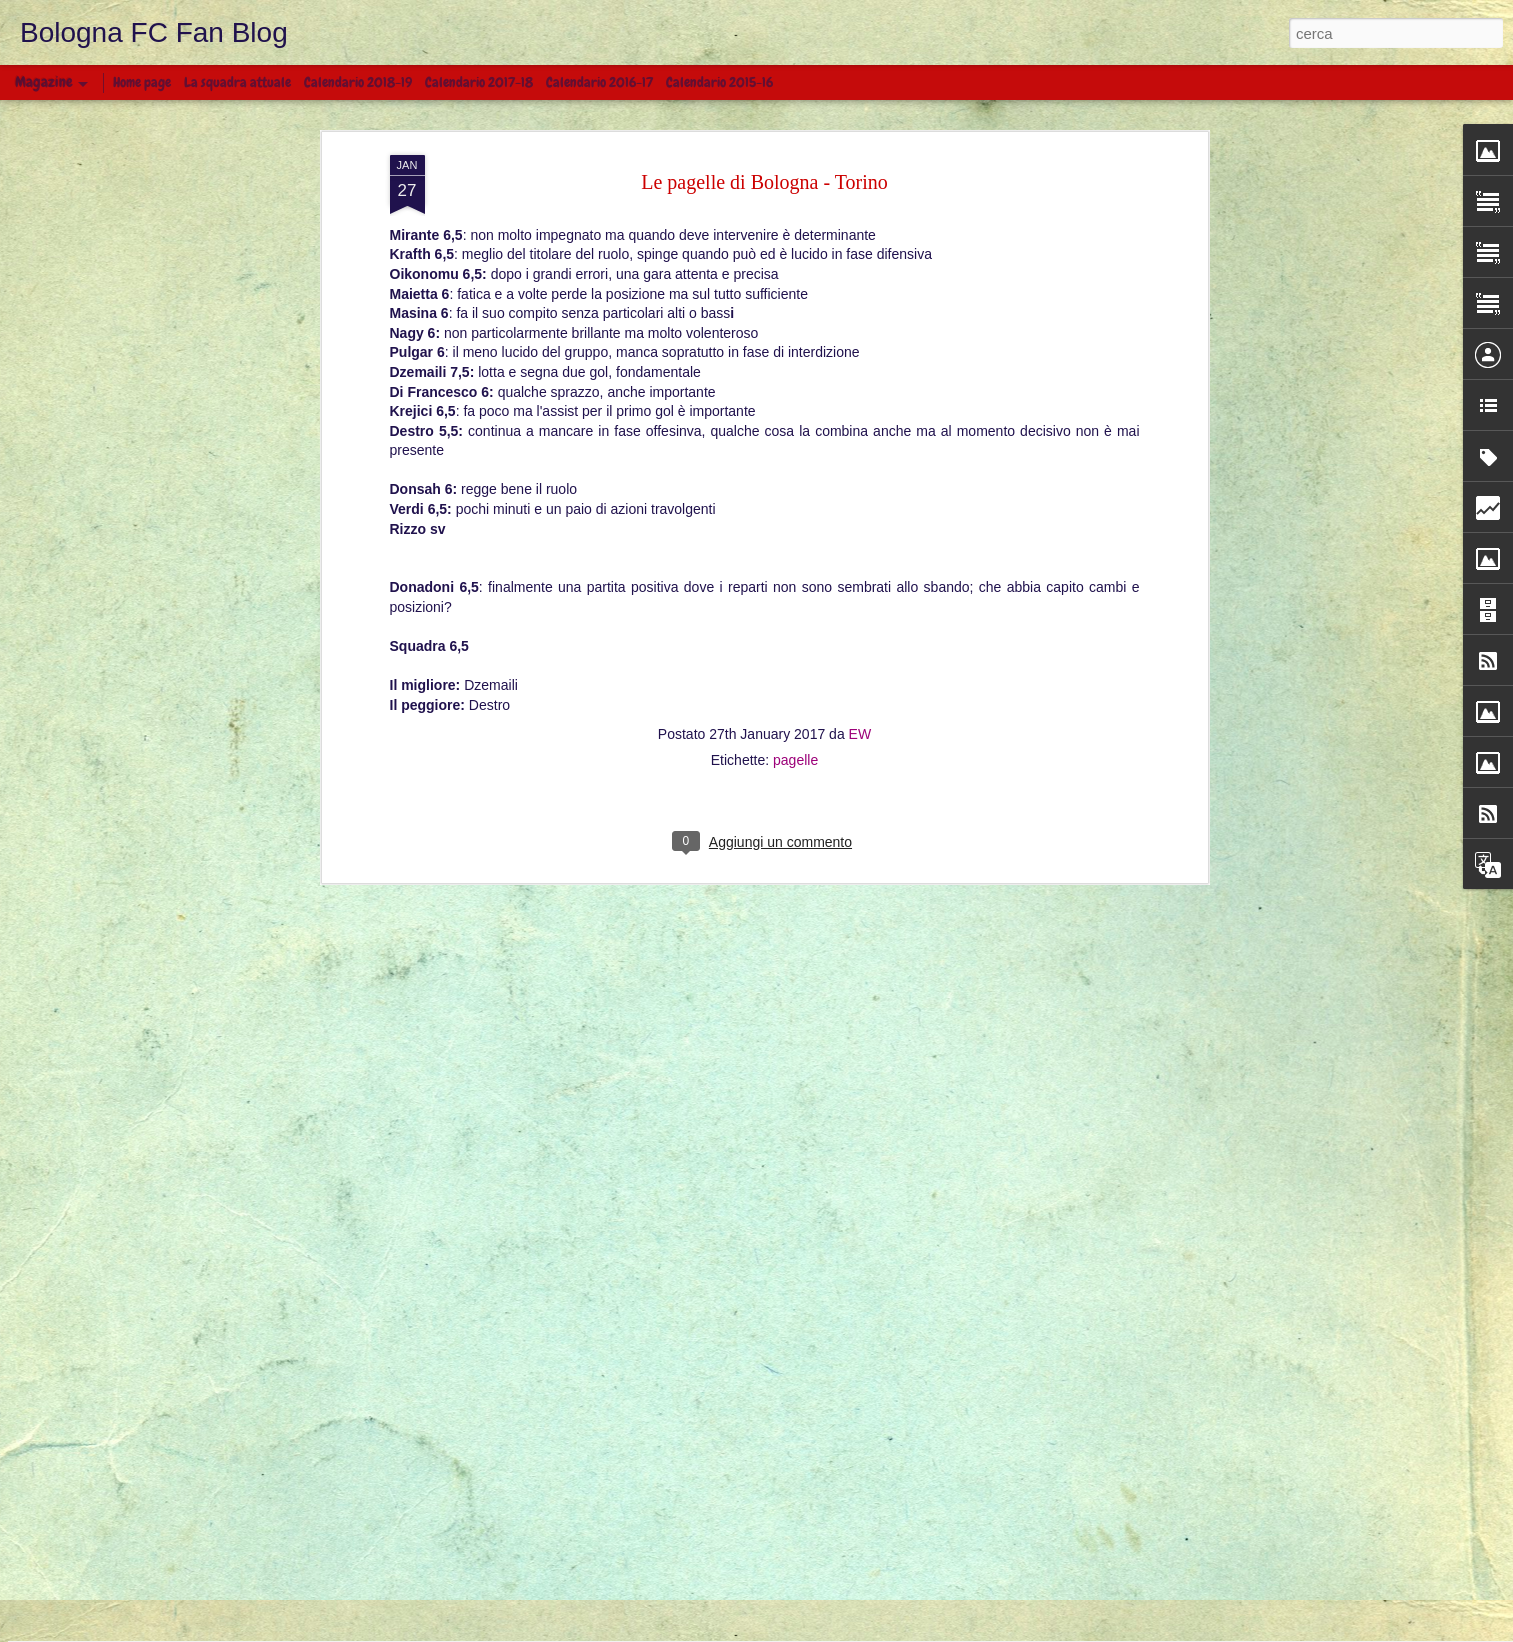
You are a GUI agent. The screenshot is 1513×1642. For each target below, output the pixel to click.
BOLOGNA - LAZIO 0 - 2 (417, 1502)
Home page (142, 82)
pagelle (795, 538)
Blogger (889, 1631)
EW (860, 512)
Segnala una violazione (972, 1631)
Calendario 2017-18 (479, 82)
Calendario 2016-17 (599, 82)
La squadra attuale (237, 82)
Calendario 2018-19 (358, 82)
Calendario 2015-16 (719, 82)
